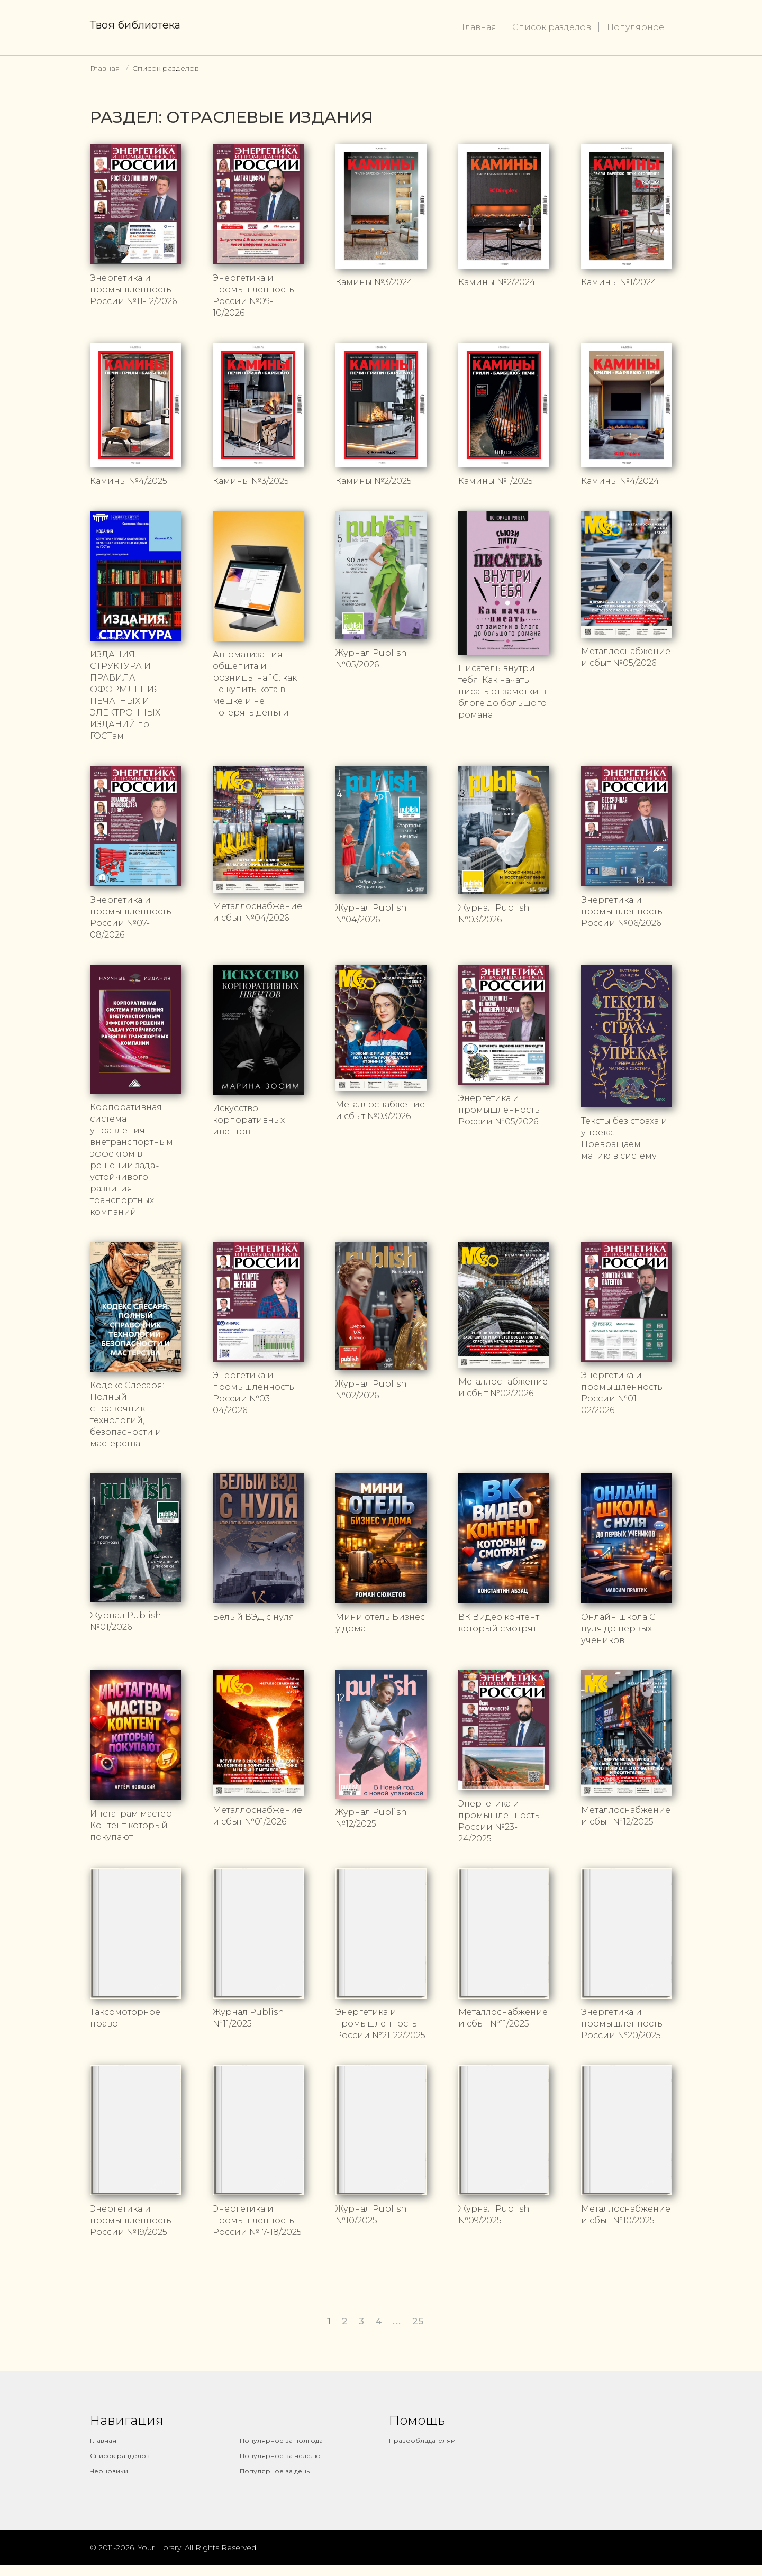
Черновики (109, 2471)
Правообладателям (422, 2440)
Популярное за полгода (281, 2440)
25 (418, 2321)
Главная (479, 27)
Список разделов (551, 27)
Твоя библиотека (135, 25)
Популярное (635, 27)
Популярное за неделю (280, 2456)
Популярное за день (275, 2471)
